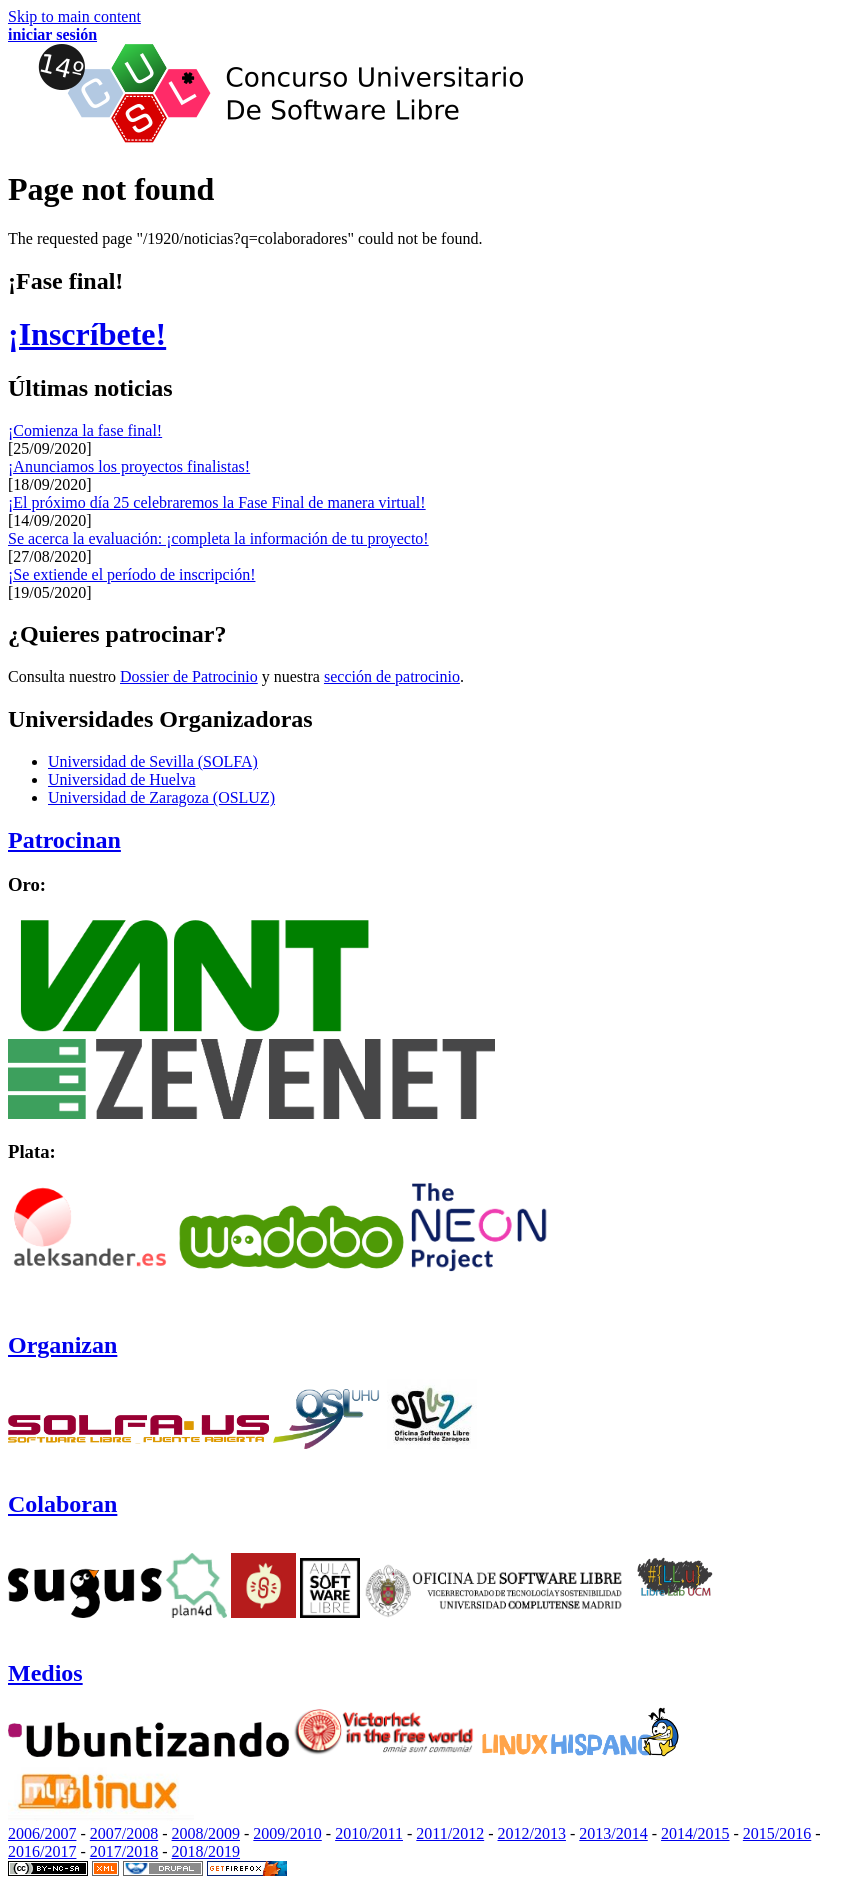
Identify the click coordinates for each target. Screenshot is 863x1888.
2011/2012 (450, 1833)
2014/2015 (695, 1833)
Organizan (62, 1345)
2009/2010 (287, 1833)
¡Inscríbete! (87, 334)
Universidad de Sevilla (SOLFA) (153, 761)
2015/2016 (777, 1833)
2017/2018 (124, 1851)
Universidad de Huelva (122, 779)
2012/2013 (532, 1833)
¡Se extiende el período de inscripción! (131, 574)
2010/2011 (369, 1833)
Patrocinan (64, 840)
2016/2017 (42, 1851)
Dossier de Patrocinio (189, 676)
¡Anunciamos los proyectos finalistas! (129, 466)
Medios (45, 1673)
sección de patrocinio (392, 676)
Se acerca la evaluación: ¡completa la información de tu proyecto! (218, 538)
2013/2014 (613, 1833)
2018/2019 (206, 1851)
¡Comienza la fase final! (85, 430)
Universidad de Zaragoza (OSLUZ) (161, 797)
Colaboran (62, 1504)
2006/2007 (42, 1833)
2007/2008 (124, 1833)
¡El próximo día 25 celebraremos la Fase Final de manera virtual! (217, 502)
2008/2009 (206, 1833)
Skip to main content (74, 16)
